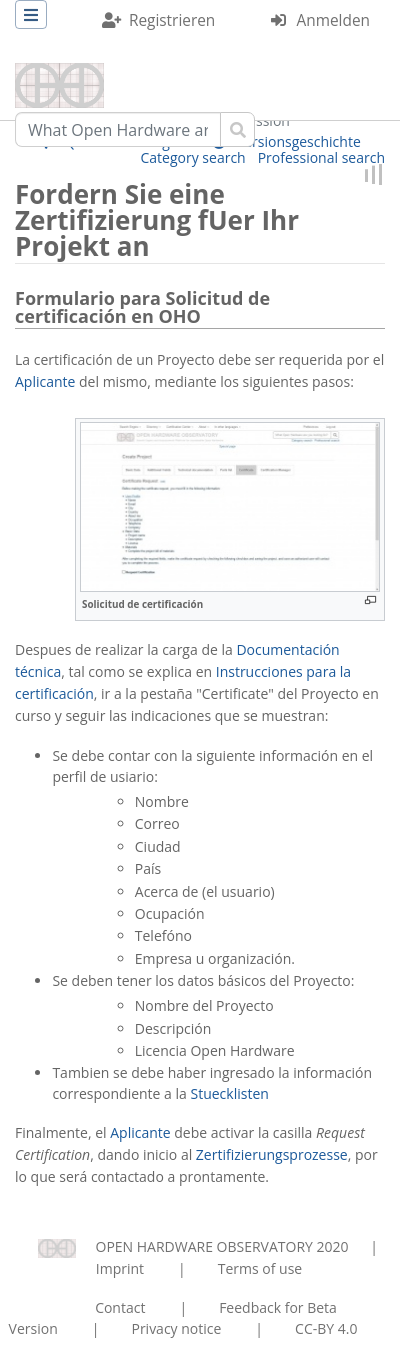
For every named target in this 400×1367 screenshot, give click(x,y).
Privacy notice (176, 1328)
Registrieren (172, 20)
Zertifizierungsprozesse (272, 1154)
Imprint (120, 1268)
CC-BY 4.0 (326, 1328)
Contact (120, 1307)
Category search (193, 157)
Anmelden (333, 20)
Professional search (321, 157)
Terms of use (260, 1268)
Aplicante (45, 381)
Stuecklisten (229, 1093)
